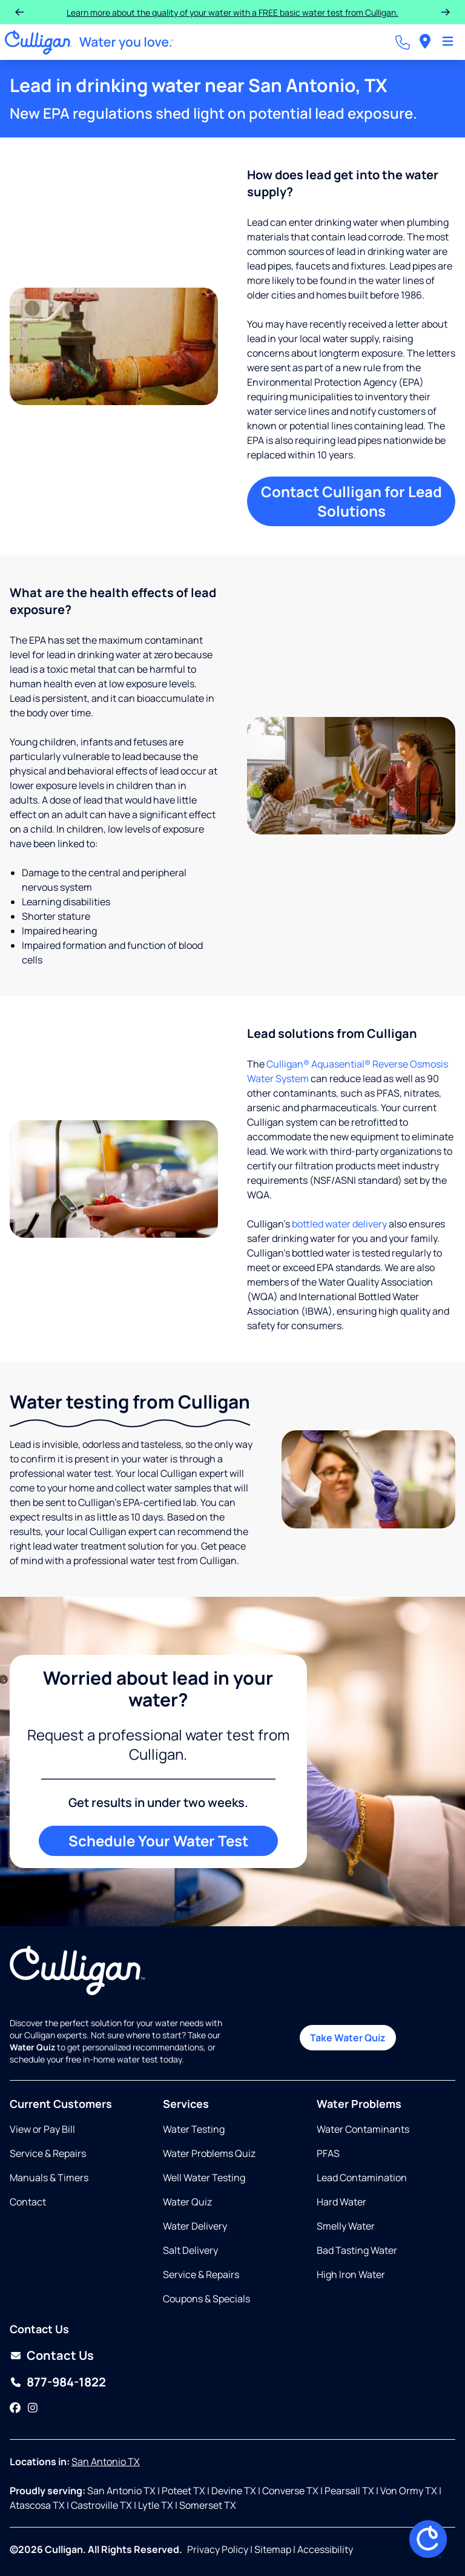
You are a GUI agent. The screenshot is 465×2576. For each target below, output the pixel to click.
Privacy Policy (217, 2549)
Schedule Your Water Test (158, 1841)
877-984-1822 (66, 2382)
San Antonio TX (105, 2461)
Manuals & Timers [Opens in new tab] (49, 2177)
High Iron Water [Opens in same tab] (351, 2274)
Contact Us (60, 2355)
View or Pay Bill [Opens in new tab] (42, 2129)
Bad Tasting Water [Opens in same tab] (357, 2250)
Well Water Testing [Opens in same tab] (204, 2177)
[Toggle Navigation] (447, 42)
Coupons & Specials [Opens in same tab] (206, 2298)
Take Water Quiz (348, 2037)
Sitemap (272, 2549)
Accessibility (325, 2549)
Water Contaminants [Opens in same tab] (363, 2129)
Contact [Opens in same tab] (28, 2201)
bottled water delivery (339, 1223)
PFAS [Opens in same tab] (328, 2153)
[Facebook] (15, 2407)
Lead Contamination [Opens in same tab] (362, 2177)
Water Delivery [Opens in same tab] (195, 2226)
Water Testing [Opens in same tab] (194, 2129)
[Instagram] (33, 2407)
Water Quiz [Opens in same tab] (187, 2201)
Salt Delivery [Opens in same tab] (190, 2250)
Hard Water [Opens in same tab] (341, 2201)
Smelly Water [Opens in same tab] (346, 2226)
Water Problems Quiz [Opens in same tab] (209, 2153)
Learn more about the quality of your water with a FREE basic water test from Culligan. (232, 12)
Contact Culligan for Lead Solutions (351, 501)
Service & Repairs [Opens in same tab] (48, 2153)
